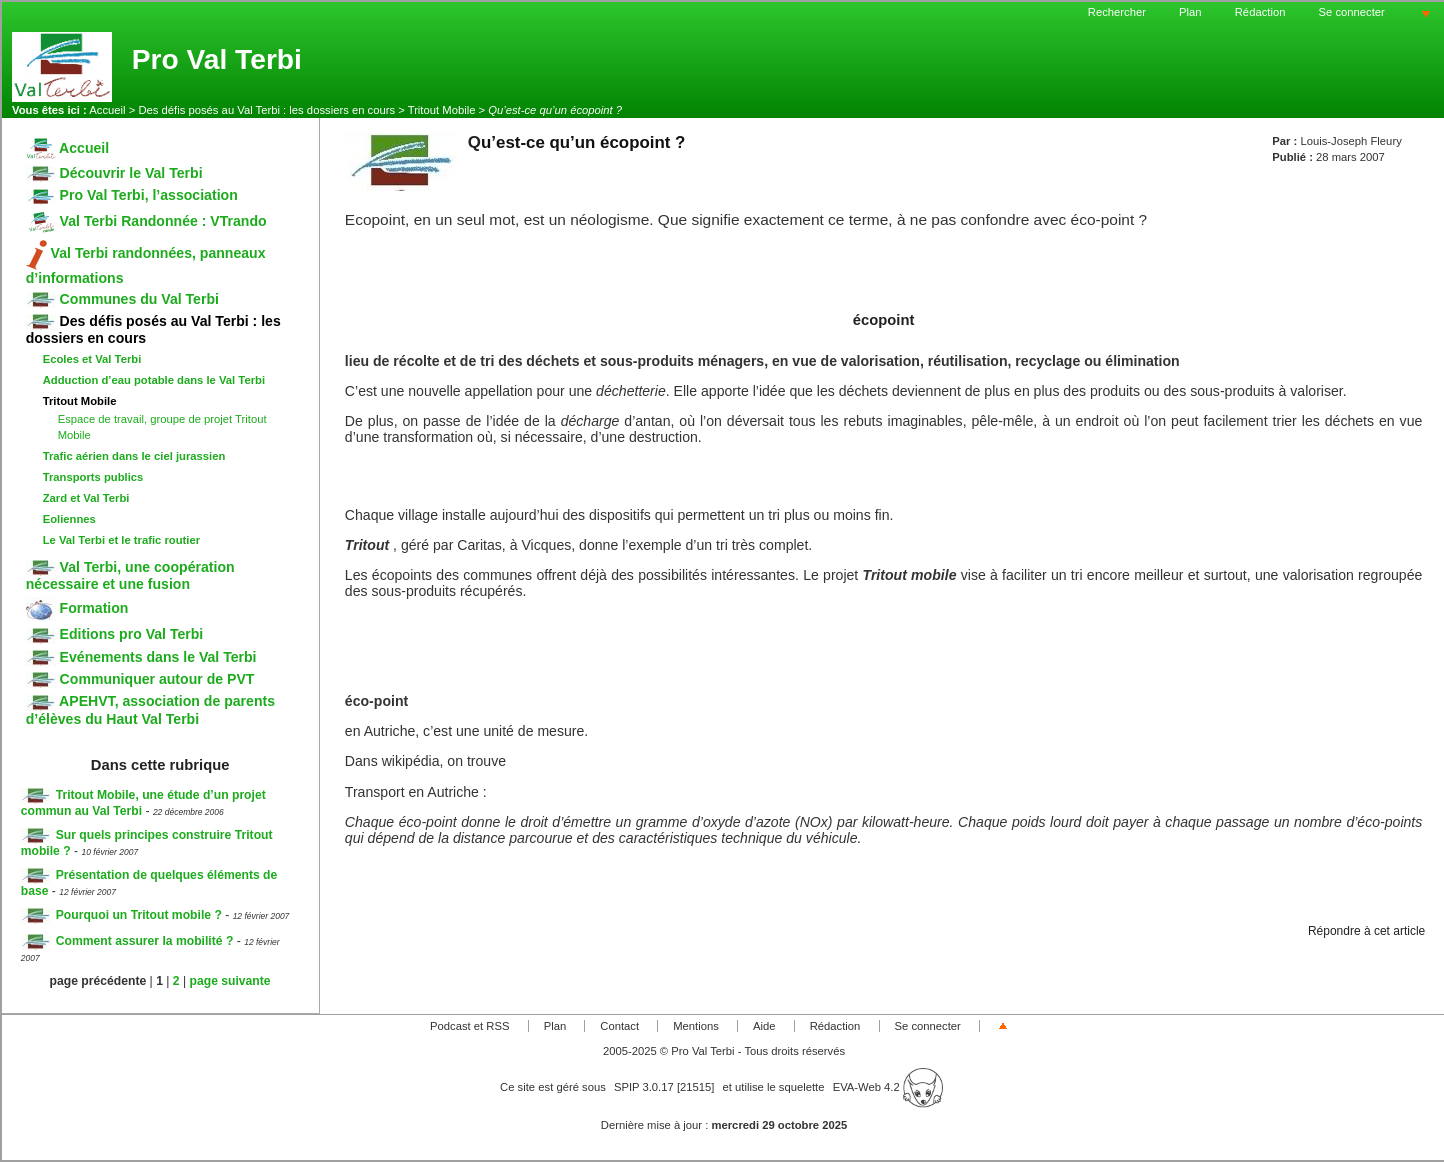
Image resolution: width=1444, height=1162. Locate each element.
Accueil (107, 110)
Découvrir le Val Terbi (114, 173)
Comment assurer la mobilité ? (127, 941)
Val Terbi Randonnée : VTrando (146, 221)
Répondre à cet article (1366, 931)
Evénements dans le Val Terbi (141, 657)
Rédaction (1260, 12)
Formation (77, 608)
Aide (764, 1026)
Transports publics (93, 477)
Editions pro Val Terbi (115, 634)
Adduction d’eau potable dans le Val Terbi (154, 380)
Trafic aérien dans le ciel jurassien (134, 456)
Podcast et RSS (469, 1026)
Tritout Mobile (442, 110)
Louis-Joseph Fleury (1350, 141)
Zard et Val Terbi (86, 498)
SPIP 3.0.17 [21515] (664, 1087)
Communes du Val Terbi (122, 299)
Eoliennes (69, 519)
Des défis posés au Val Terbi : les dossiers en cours (266, 110)
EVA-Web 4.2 (888, 1087)
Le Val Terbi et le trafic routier (121, 540)
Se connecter (1352, 12)
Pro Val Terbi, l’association (132, 195)
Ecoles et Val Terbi (92, 359)
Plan (1190, 12)
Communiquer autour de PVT (140, 679)
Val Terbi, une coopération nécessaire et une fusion (130, 575)
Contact (619, 1026)
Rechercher (1117, 12)
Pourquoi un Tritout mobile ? (121, 915)
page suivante (230, 981)
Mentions (696, 1026)
